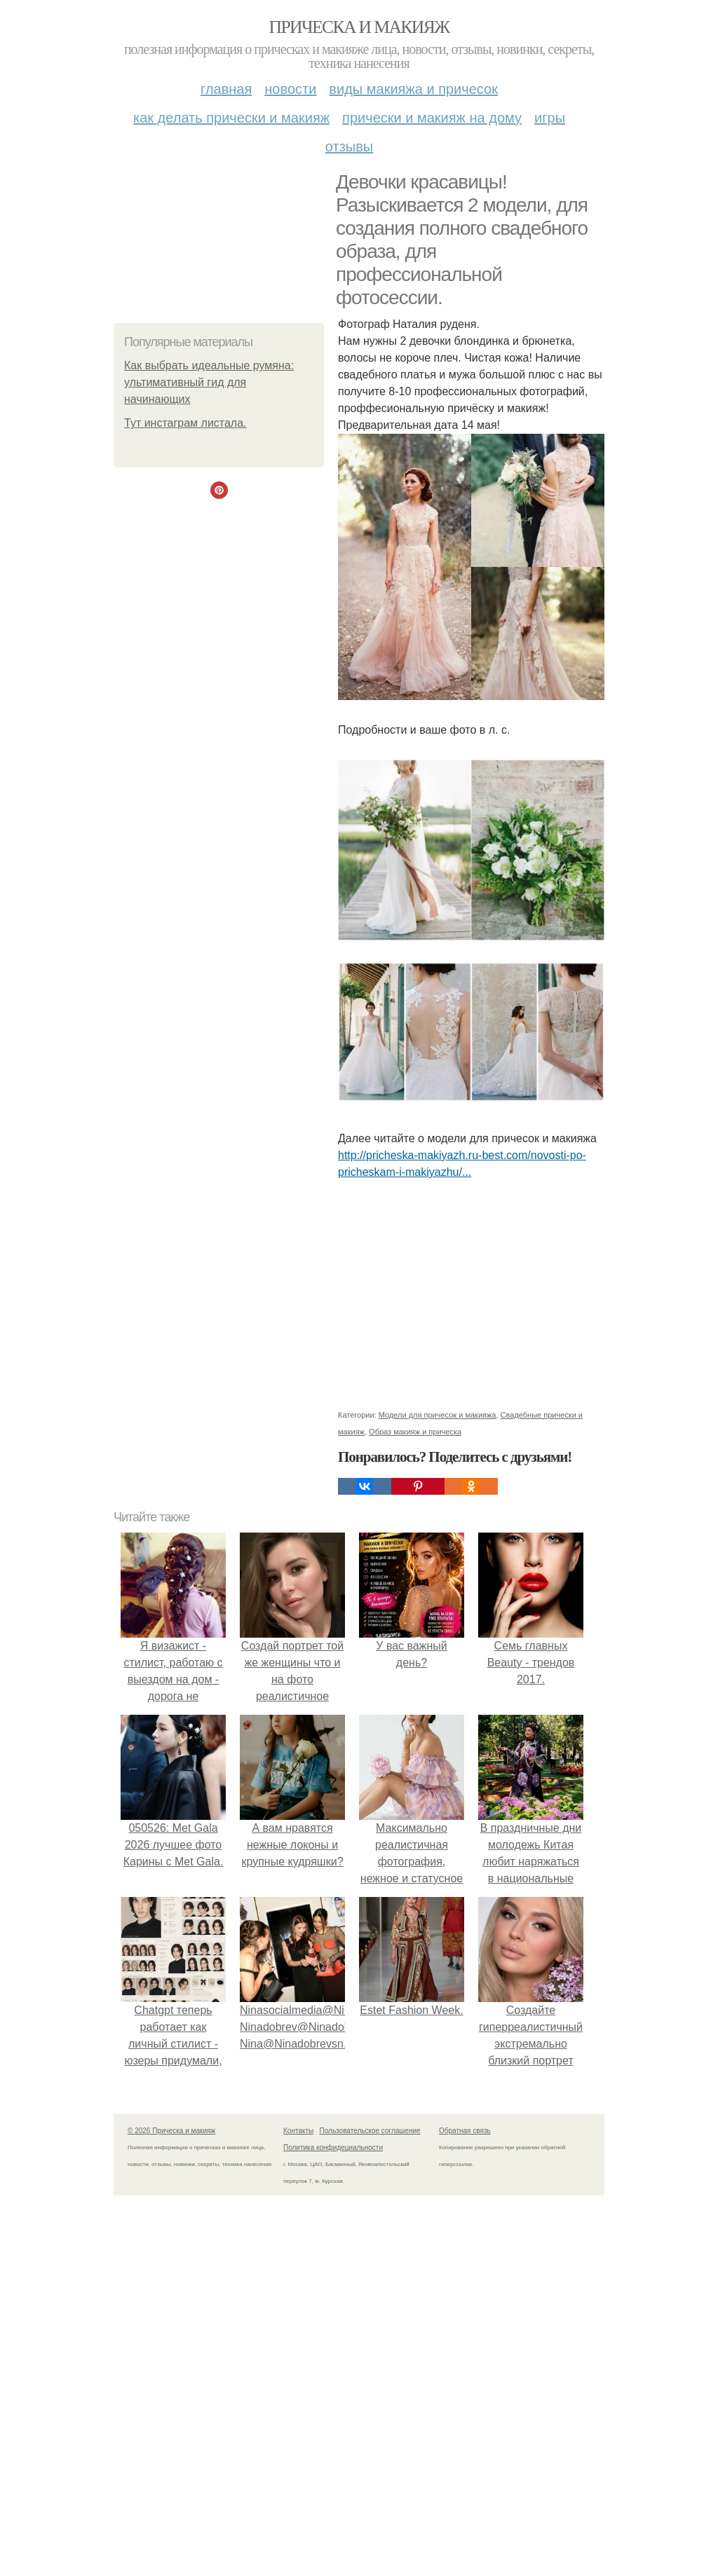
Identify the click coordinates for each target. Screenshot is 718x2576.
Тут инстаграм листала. (185, 423)
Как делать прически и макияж (231, 117)
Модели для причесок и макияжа (437, 1415)
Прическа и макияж (359, 27)
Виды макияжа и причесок (413, 89)
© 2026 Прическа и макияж (171, 2131)
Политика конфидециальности (333, 2147)
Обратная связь (465, 2131)
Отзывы (349, 146)
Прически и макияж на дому (432, 117)
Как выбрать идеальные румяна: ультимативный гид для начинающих (209, 382)
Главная (226, 89)
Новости (290, 89)
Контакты (298, 2131)
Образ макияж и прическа (415, 1431)
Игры (549, 117)
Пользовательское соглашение (370, 2131)
